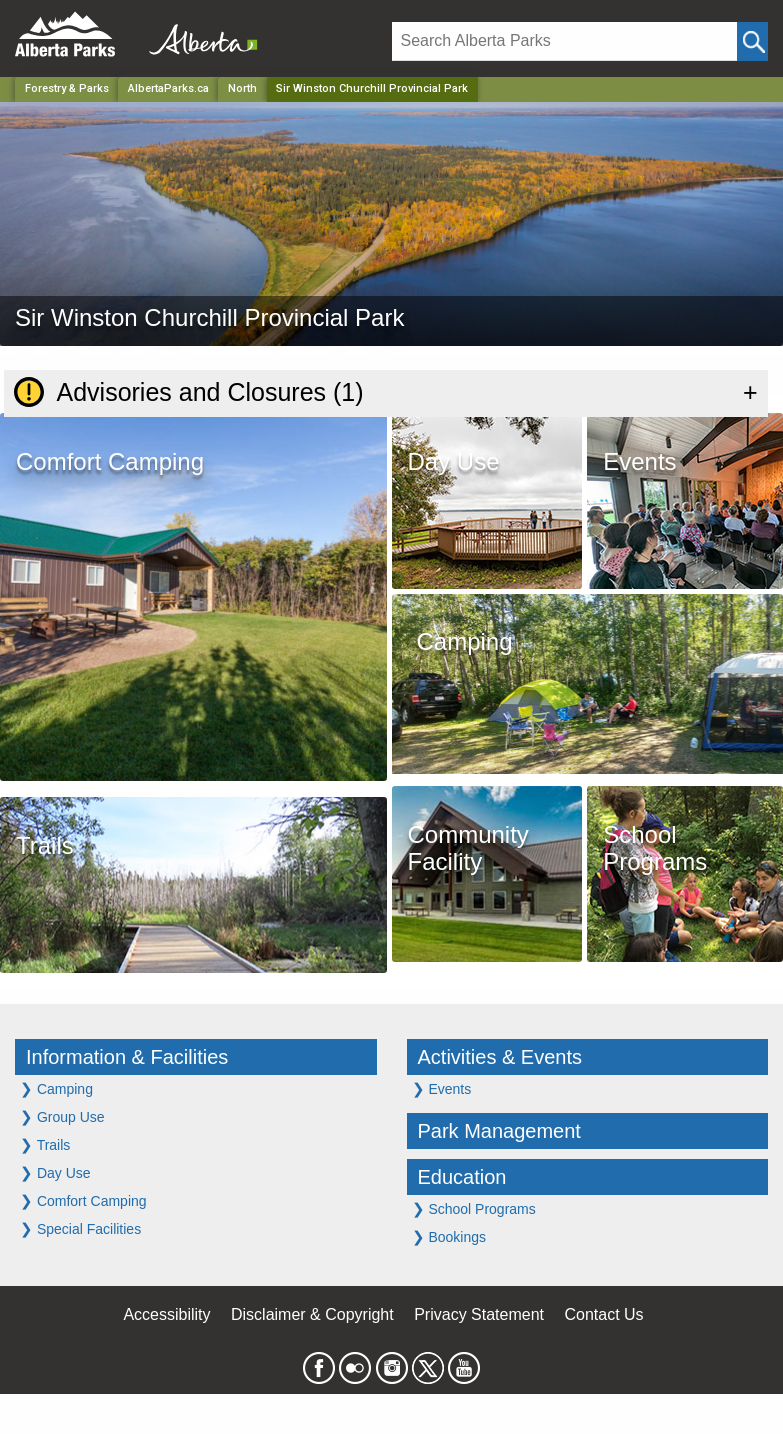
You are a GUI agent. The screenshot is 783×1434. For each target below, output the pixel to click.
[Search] (564, 41)
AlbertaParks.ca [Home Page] (168, 88)
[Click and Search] (752, 41)
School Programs (474, 1208)
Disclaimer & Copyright (312, 1314)
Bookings (449, 1236)
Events (442, 1088)
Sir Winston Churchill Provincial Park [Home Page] (372, 88)
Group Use (62, 1116)
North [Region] (242, 88)
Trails (45, 1144)
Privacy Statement (479, 1314)
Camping (56, 1088)
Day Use (55, 1172)
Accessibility (166, 1314)
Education (462, 1177)
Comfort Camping (83, 1200)
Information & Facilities (127, 1057)
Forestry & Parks (67, 88)
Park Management (499, 1131)
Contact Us (603, 1314)
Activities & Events (500, 1057)
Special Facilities (80, 1228)
